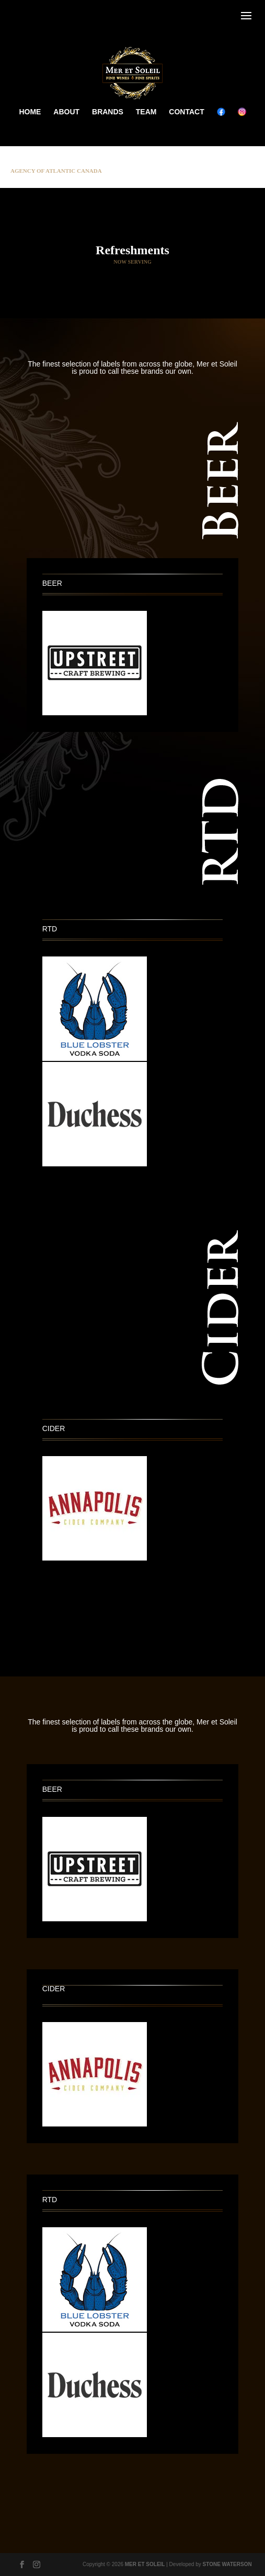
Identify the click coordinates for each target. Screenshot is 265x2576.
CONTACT (186, 111)
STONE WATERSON (227, 2564)
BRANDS (107, 111)
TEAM (146, 111)
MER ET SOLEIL (145, 2564)
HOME (30, 111)
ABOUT (66, 111)
